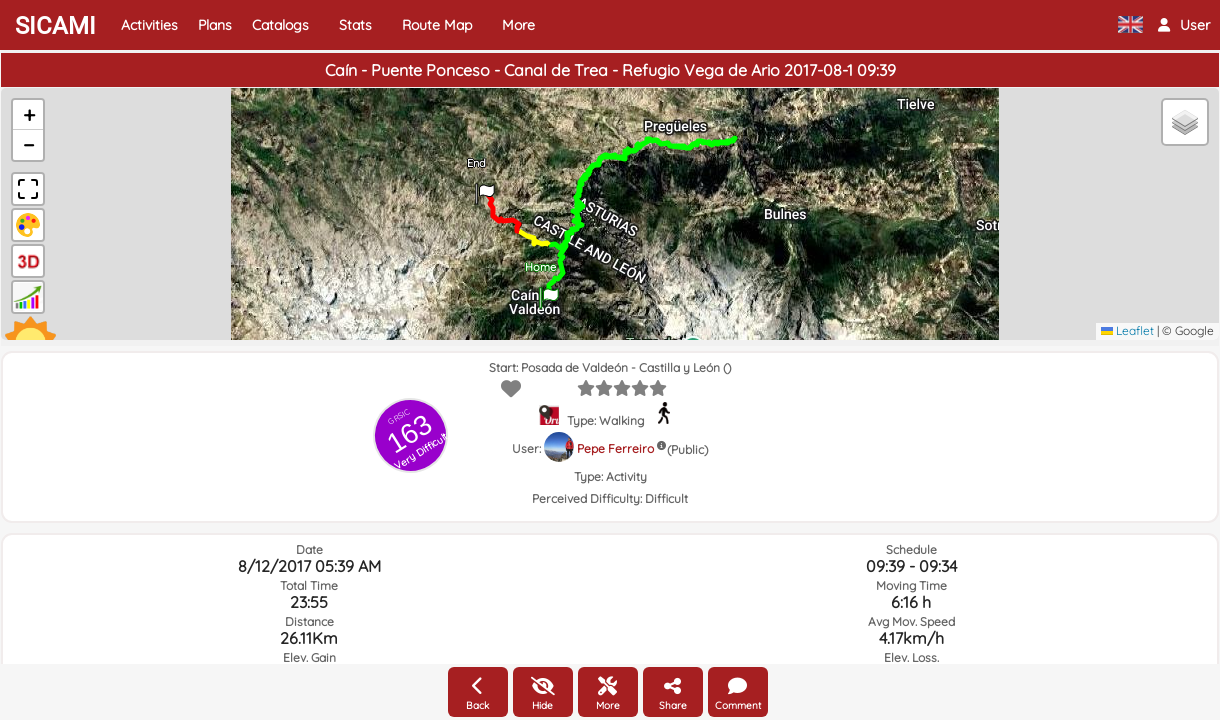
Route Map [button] (437, 25)
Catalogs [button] (280, 25)
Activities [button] (149, 25)
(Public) (687, 449)
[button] (1184, 25)
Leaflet (1127, 330)
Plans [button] (215, 25)
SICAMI (55, 26)
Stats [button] (355, 25)
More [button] (518, 25)
